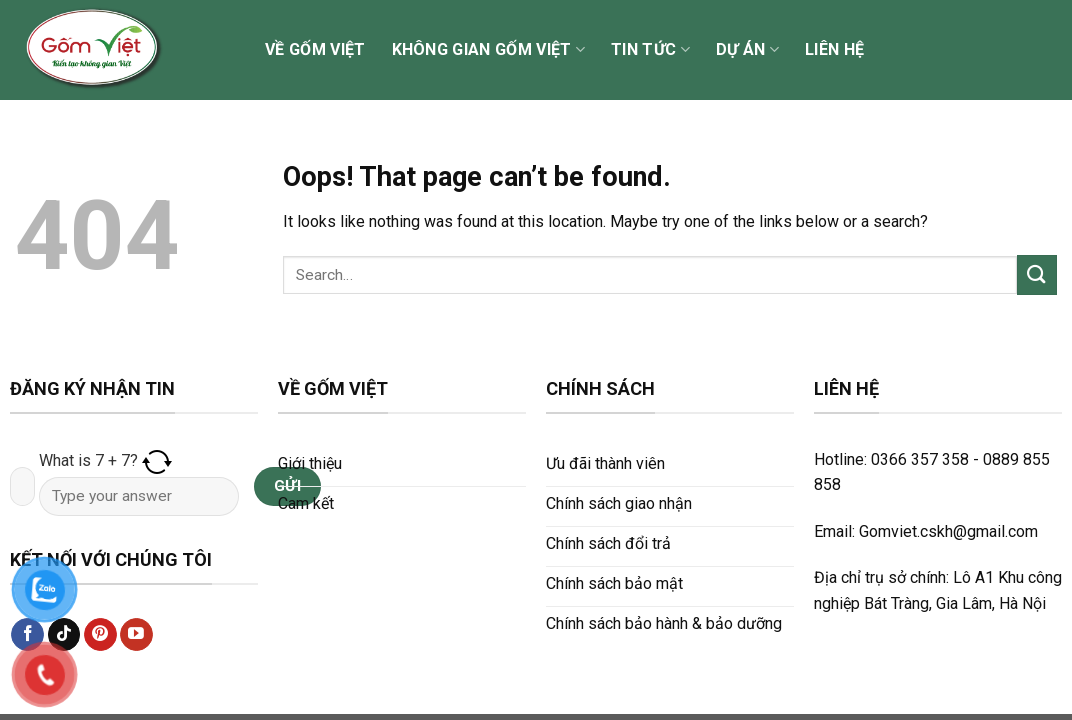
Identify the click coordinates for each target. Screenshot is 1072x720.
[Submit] (1037, 274)
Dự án (747, 50)
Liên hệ (834, 49)
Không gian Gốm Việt (489, 50)
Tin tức (650, 50)
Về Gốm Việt (315, 49)
